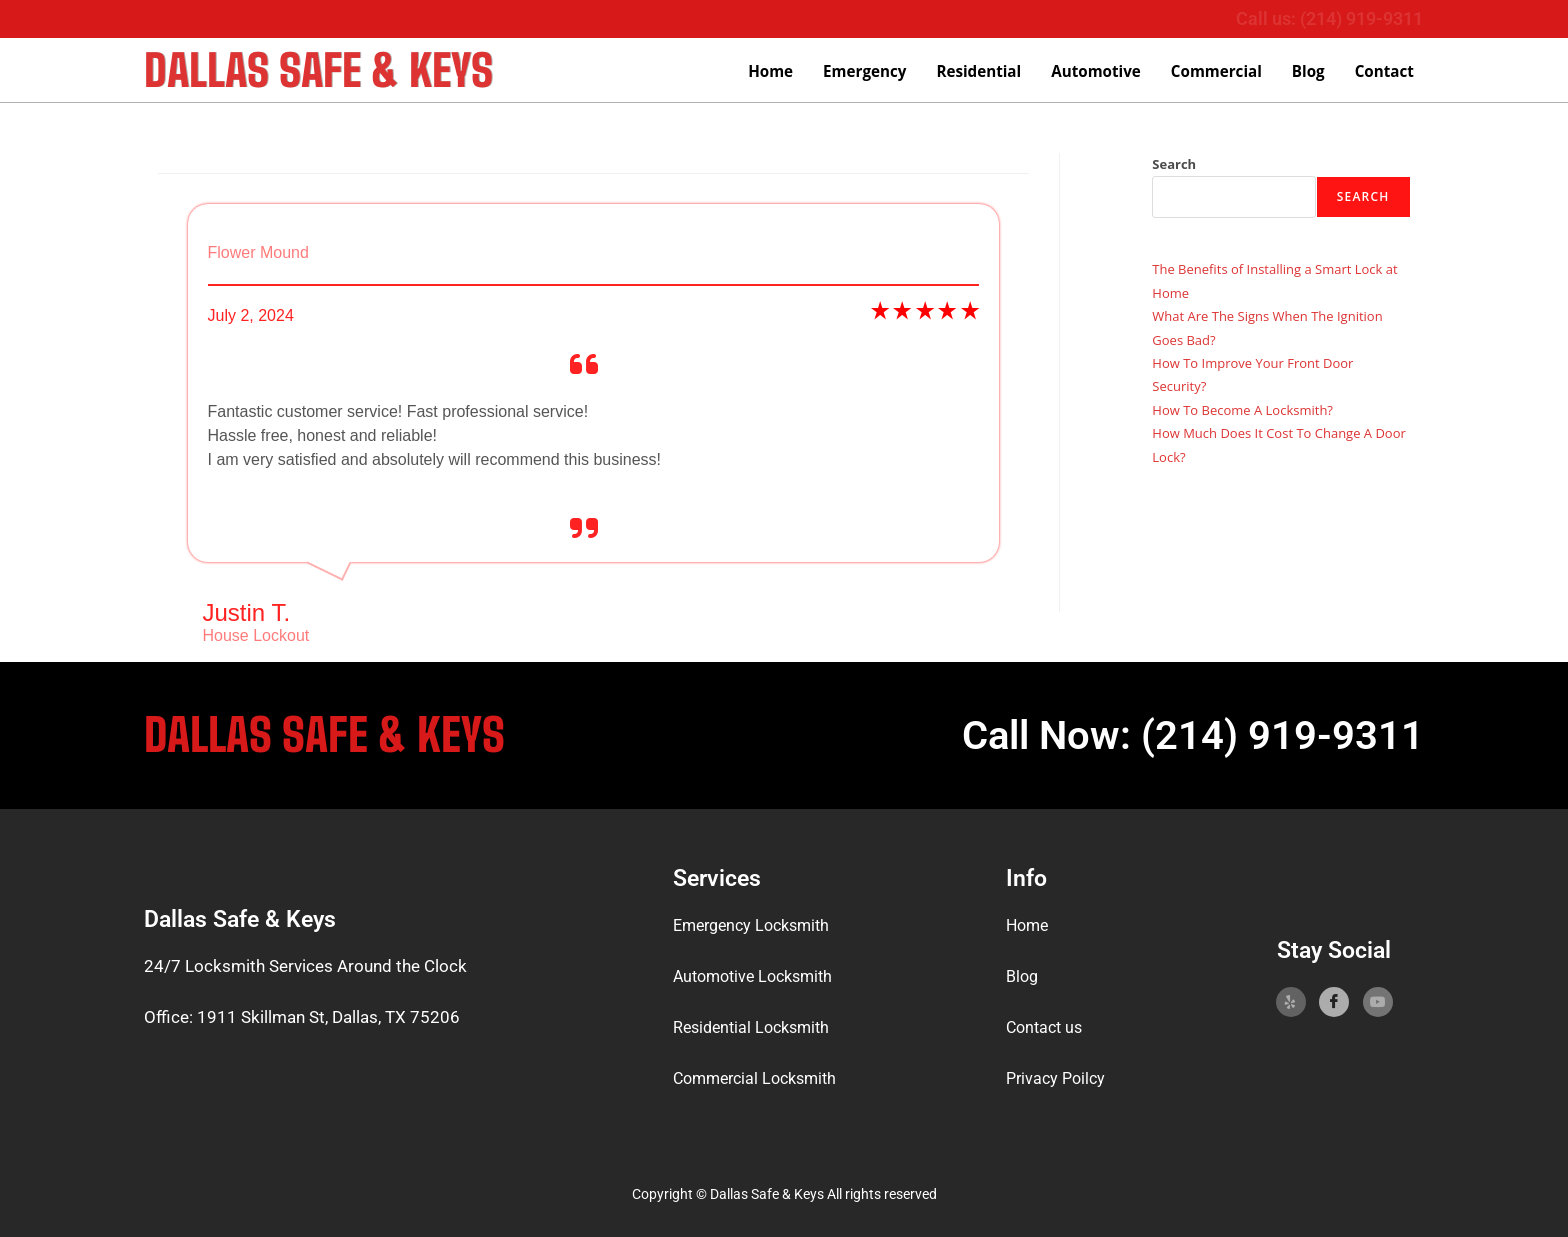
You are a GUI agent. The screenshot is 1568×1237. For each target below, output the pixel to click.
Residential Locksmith (756, 1027)
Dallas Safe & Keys (324, 70)
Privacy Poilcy (1058, 1078)
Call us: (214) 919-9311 (1329, 18)
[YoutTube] (1378, 1002)
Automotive (1099, 72)
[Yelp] (1291, 1002)
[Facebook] (1334, 1002)
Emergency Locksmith (757, 926)
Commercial (1218, 72)
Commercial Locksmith (761, 1078)
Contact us (1047, 1027)
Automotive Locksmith (759, 976)
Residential (983, 72)
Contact (1384, 72)
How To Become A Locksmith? (1242, 410)
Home (776, 72)
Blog (1309, 72)
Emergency (870, 72)
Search (1174, 164)
